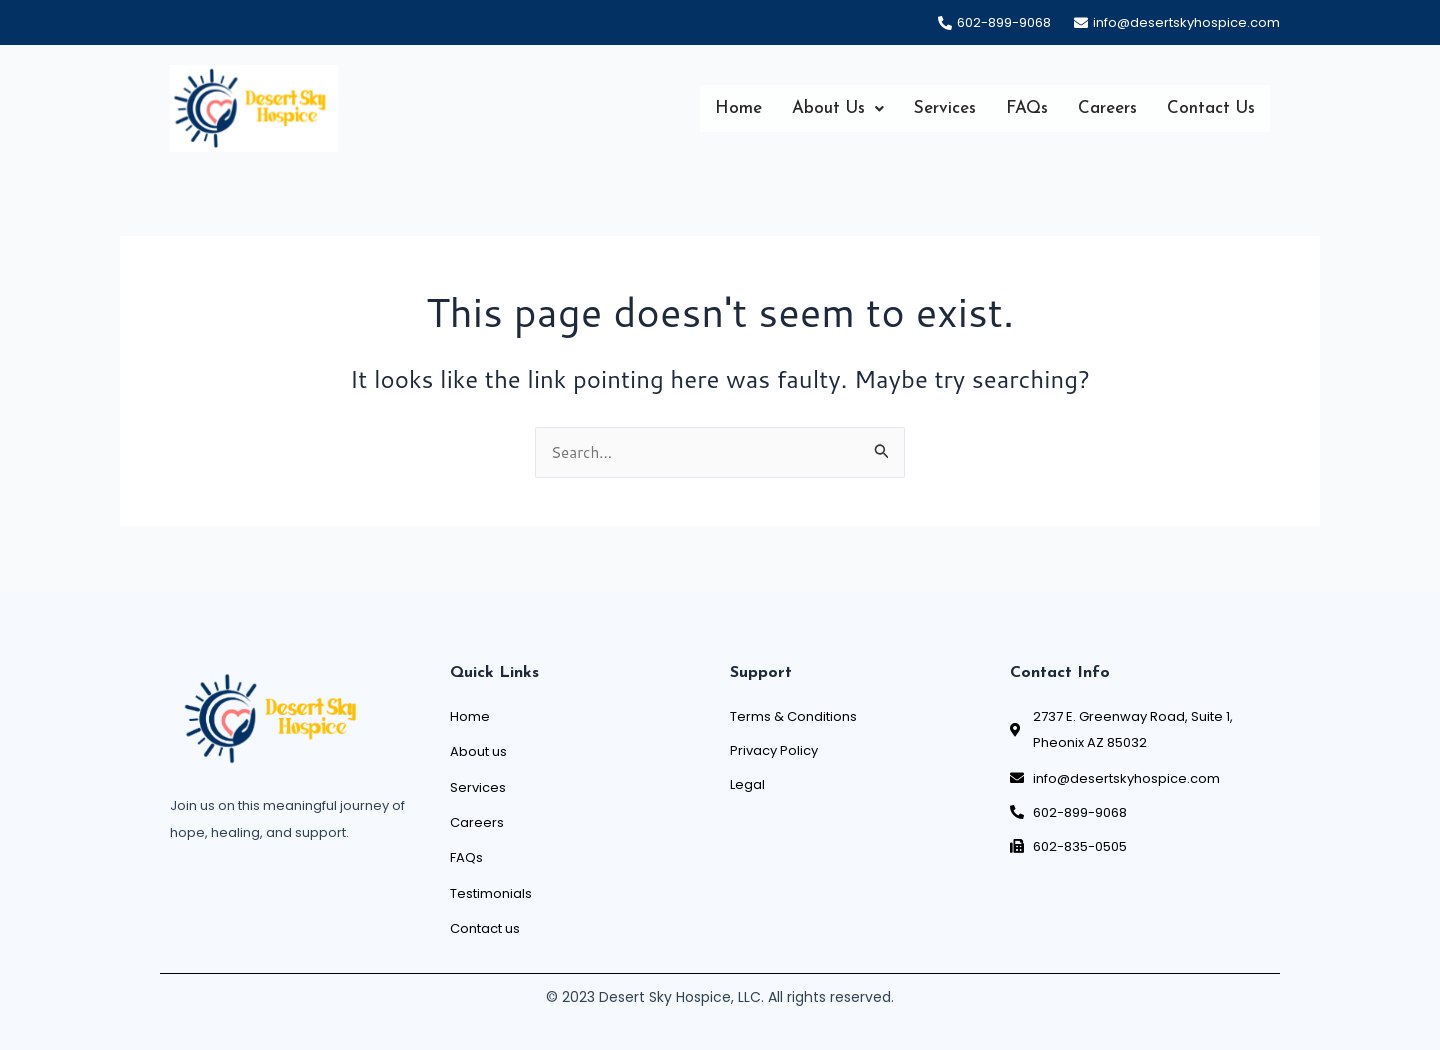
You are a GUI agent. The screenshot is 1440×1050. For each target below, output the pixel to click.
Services (945, 109)
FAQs (1027, 109)
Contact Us (1211, 109)
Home (738, 109)
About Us (838, 109)
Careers (1107, 109)
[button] (838, 109)
